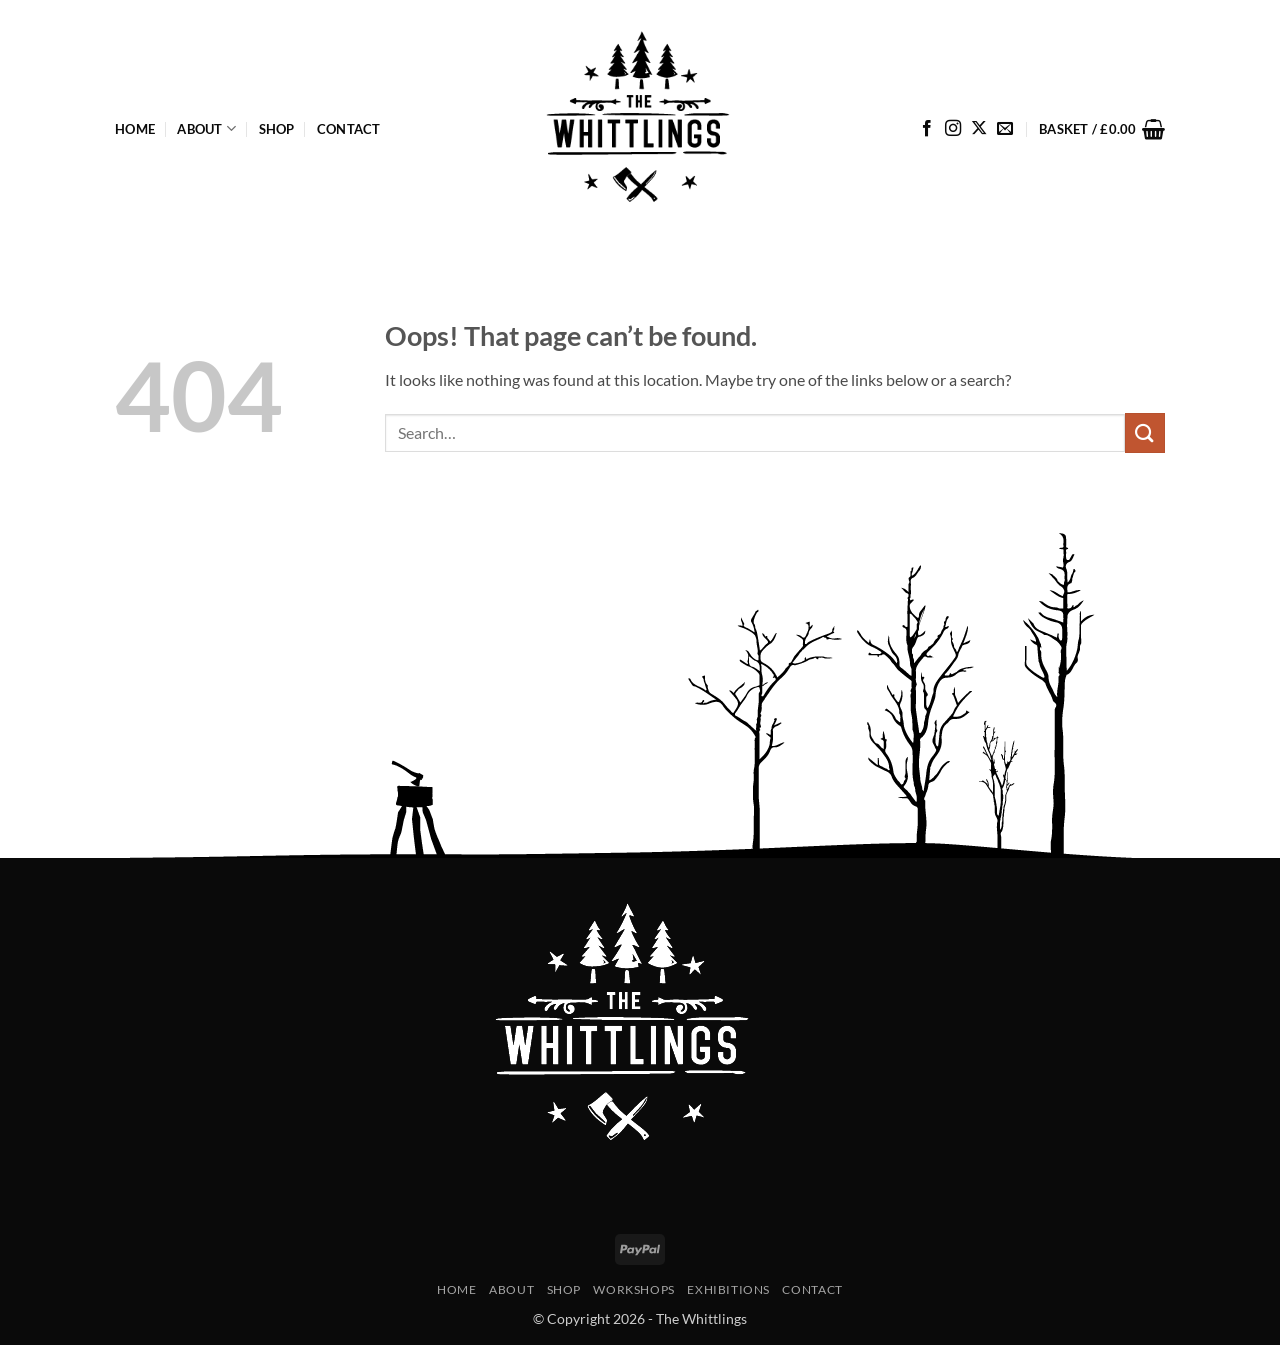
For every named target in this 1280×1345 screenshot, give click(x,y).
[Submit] (1145, 432)
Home (135, 129)
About (206, 128)
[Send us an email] (1005, 129)
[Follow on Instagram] (953, 129)
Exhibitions (728, 1289)
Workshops (634, 1289)
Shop (277, 129)
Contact (349, 129)
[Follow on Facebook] (927, 129)
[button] (1102, 129)
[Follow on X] (979, 129)
